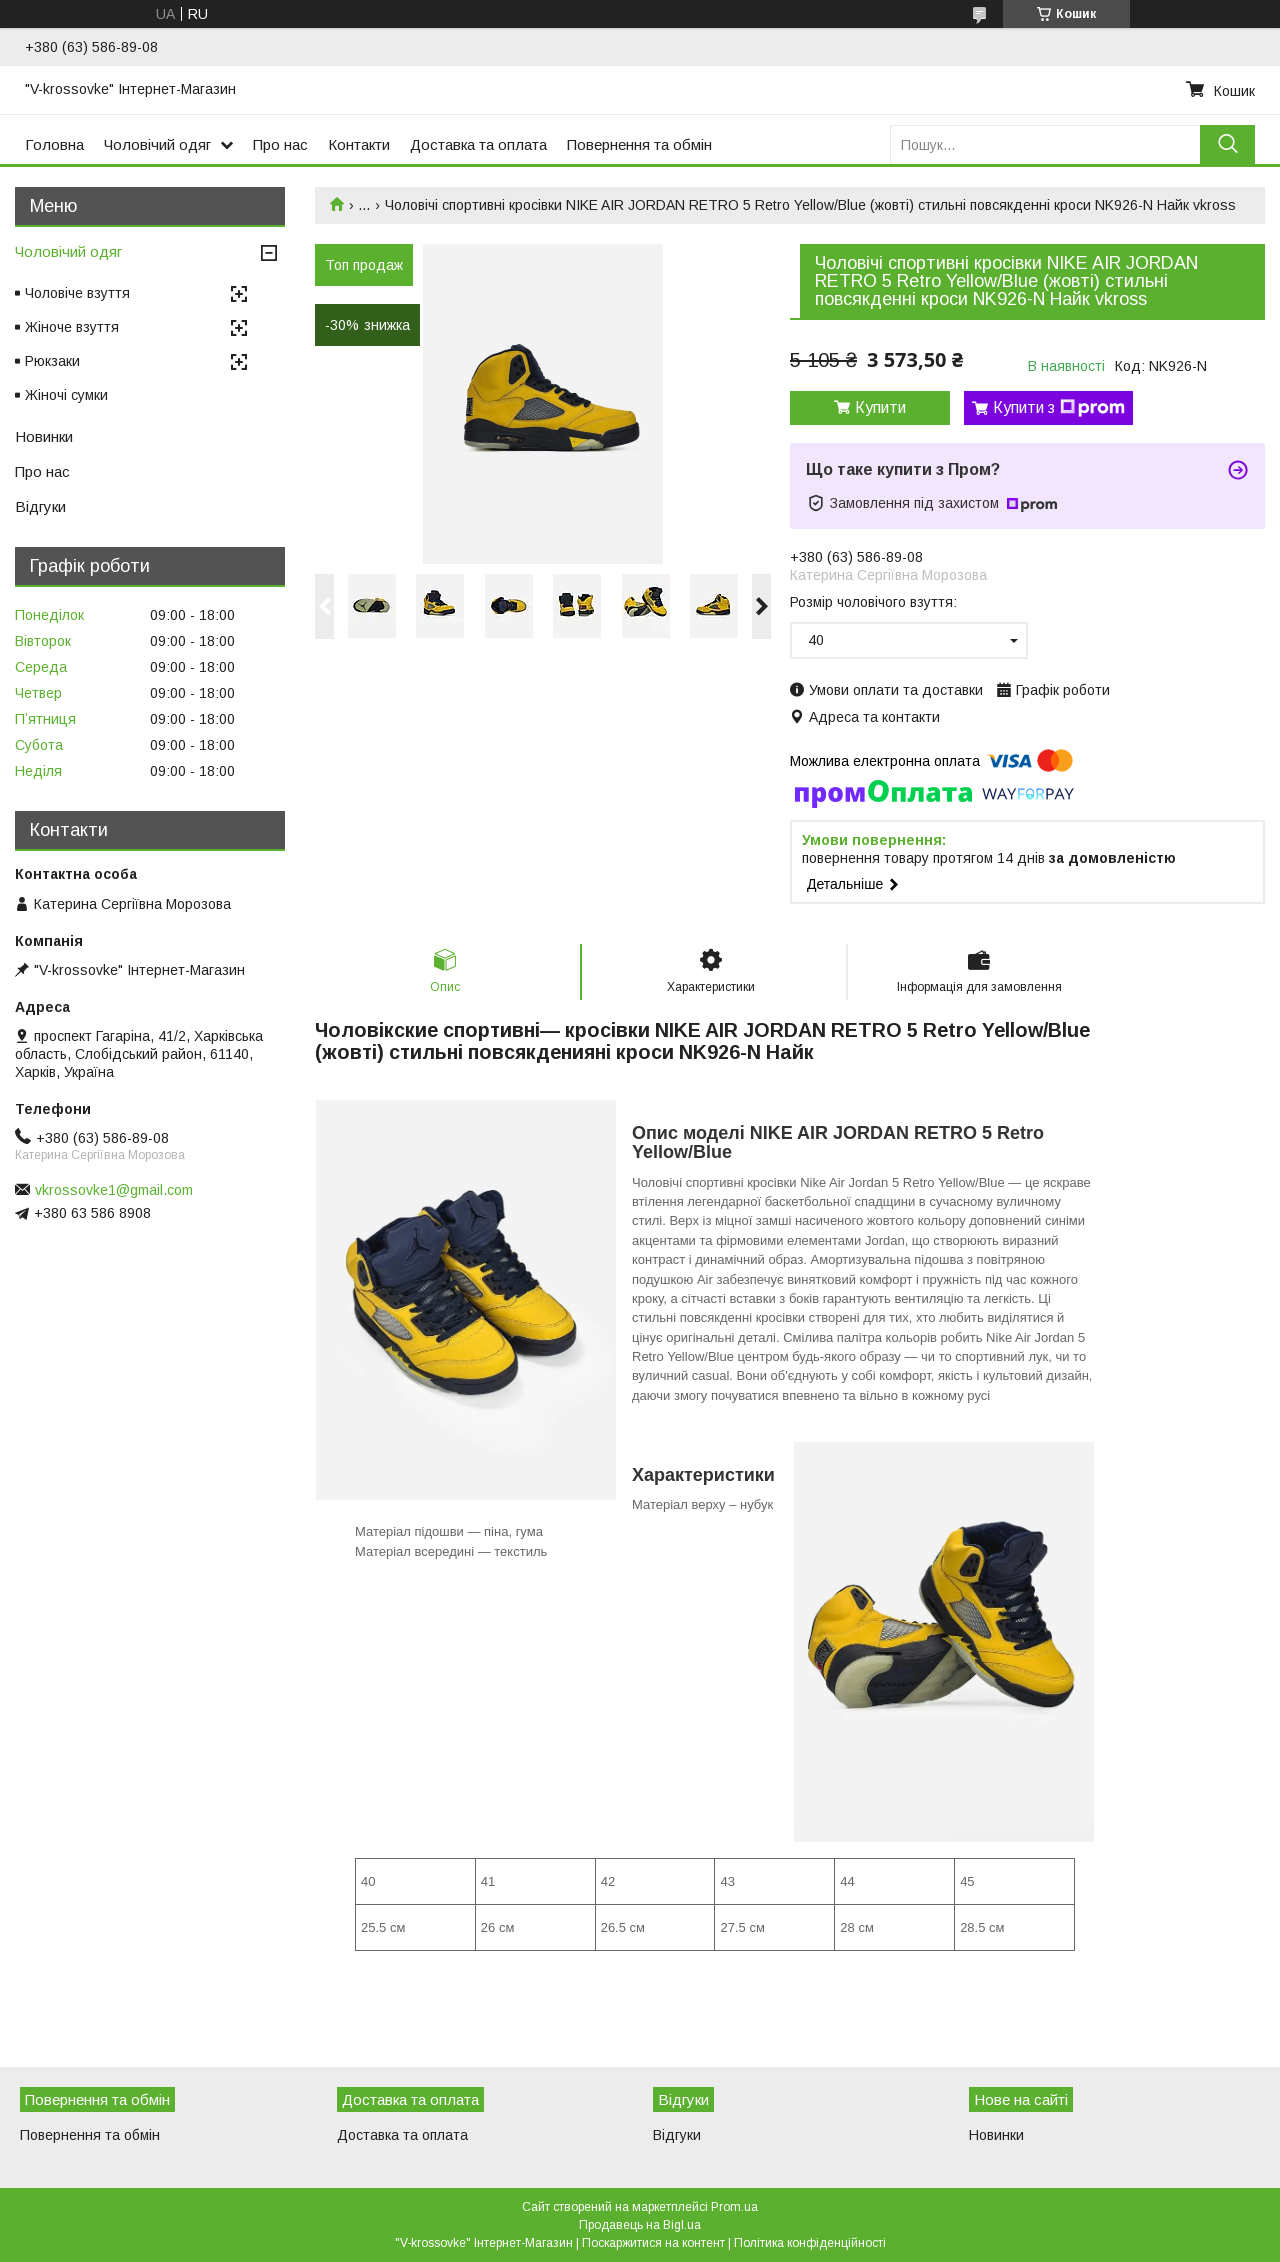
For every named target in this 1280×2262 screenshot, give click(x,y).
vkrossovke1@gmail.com (114, 1190)
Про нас (280, 144)
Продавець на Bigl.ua (640, 2225)
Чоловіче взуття (77, 293)
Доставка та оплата (478, 144)
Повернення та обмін (639, 144)
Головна (54, 144)
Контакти (359, 144)
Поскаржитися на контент (653, 2243)
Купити (880, 407)
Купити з (1059, 408)
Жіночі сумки (66, 395)
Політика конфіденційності (810, 2243)
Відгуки (40, 506)
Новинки (44, 436)
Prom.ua (734, 2207)
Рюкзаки (52, 361)
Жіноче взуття (72, 327)
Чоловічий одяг (157, 144)
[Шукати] (1227, 144)
